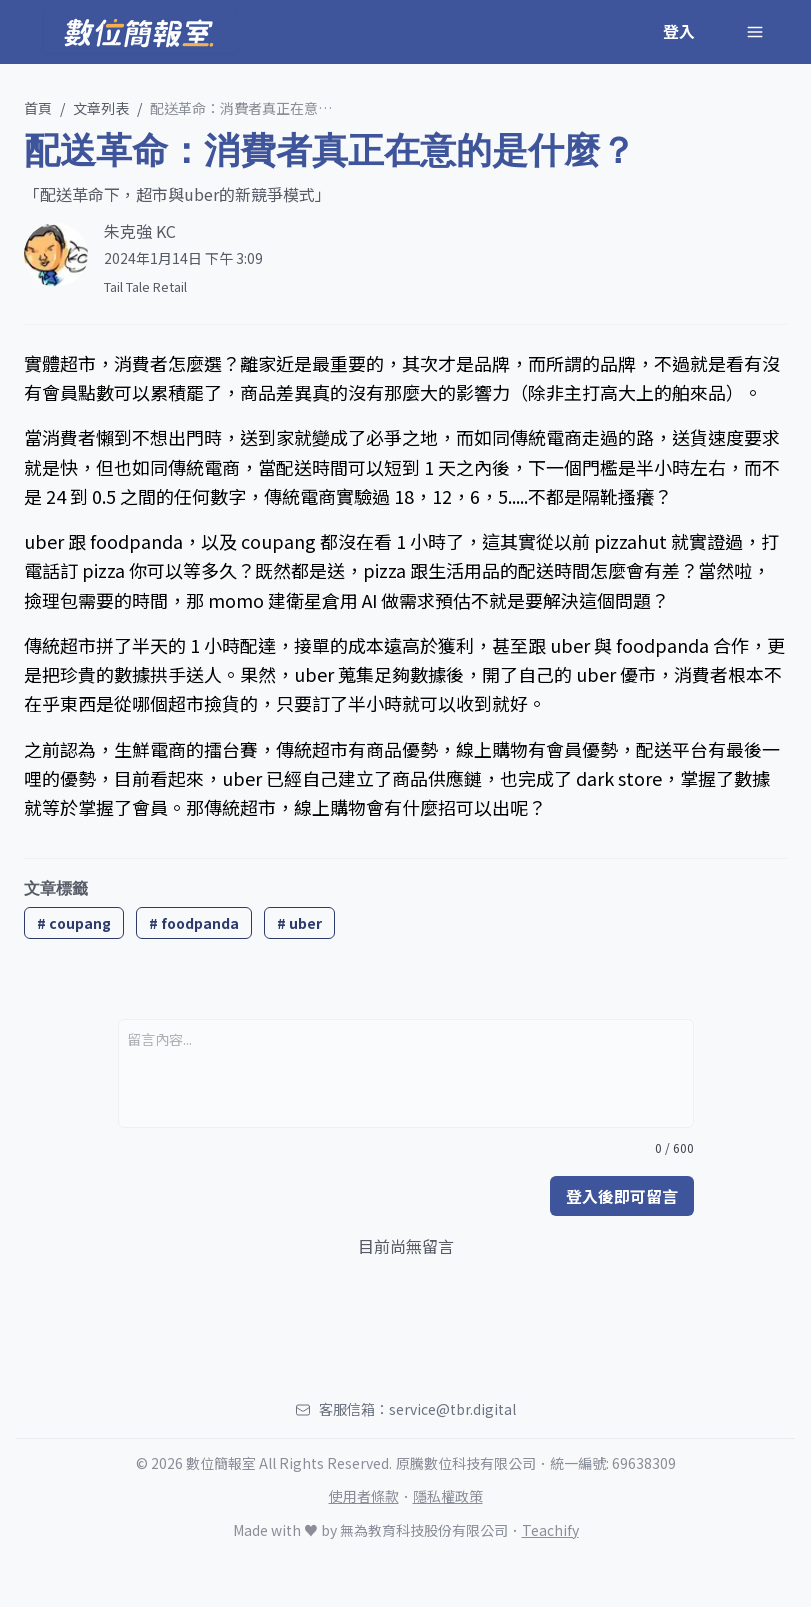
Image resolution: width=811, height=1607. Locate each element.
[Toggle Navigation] (755, 32)
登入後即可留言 (622, 1196)
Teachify (550, 1530)
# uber (299, 923)
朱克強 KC (140, 231)
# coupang (74, 923)
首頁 (38, 108)
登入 (679, 31)
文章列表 (101, 108)
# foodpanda (194, 923)
